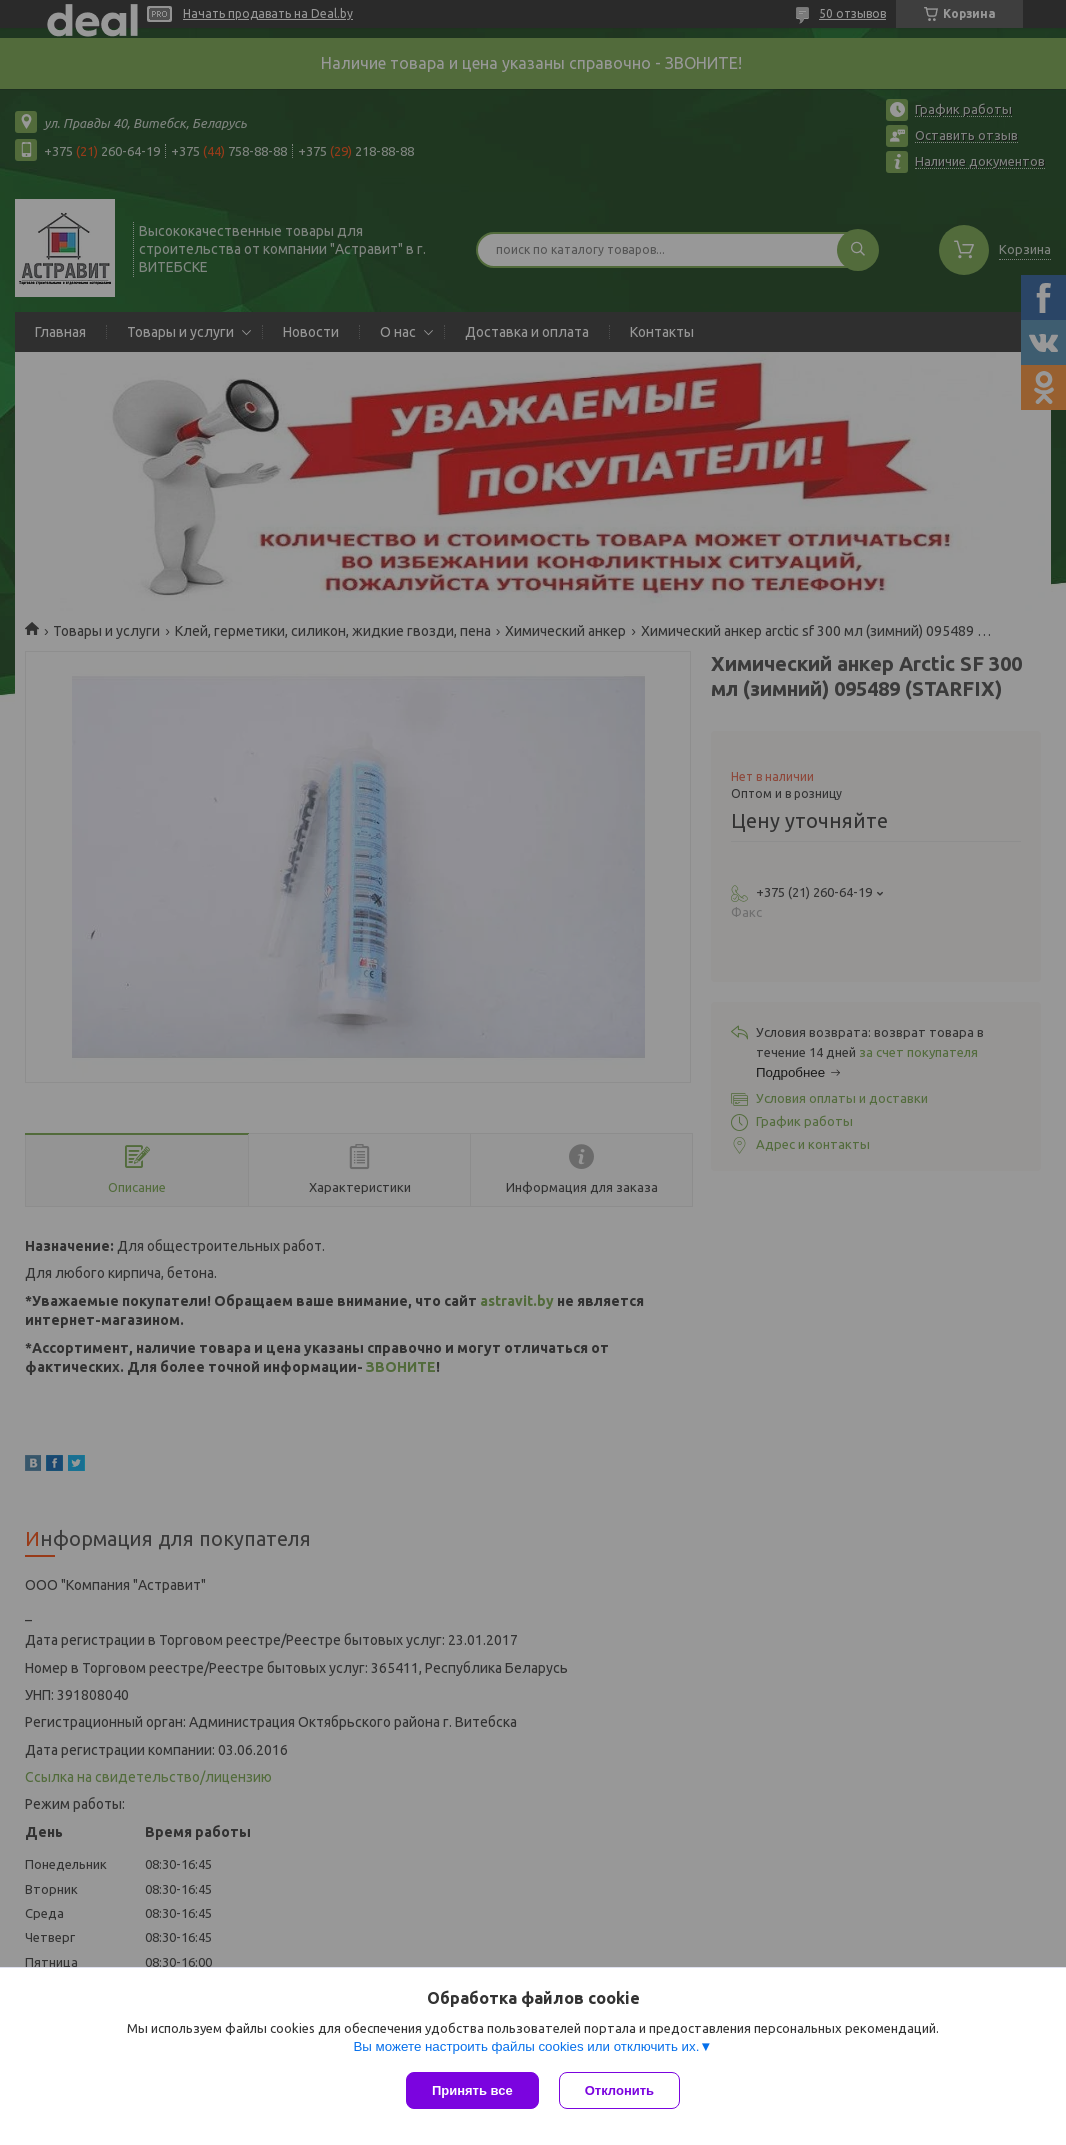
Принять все (472, 2090)
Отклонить (619, 2090)
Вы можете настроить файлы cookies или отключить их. (526, 2046)
